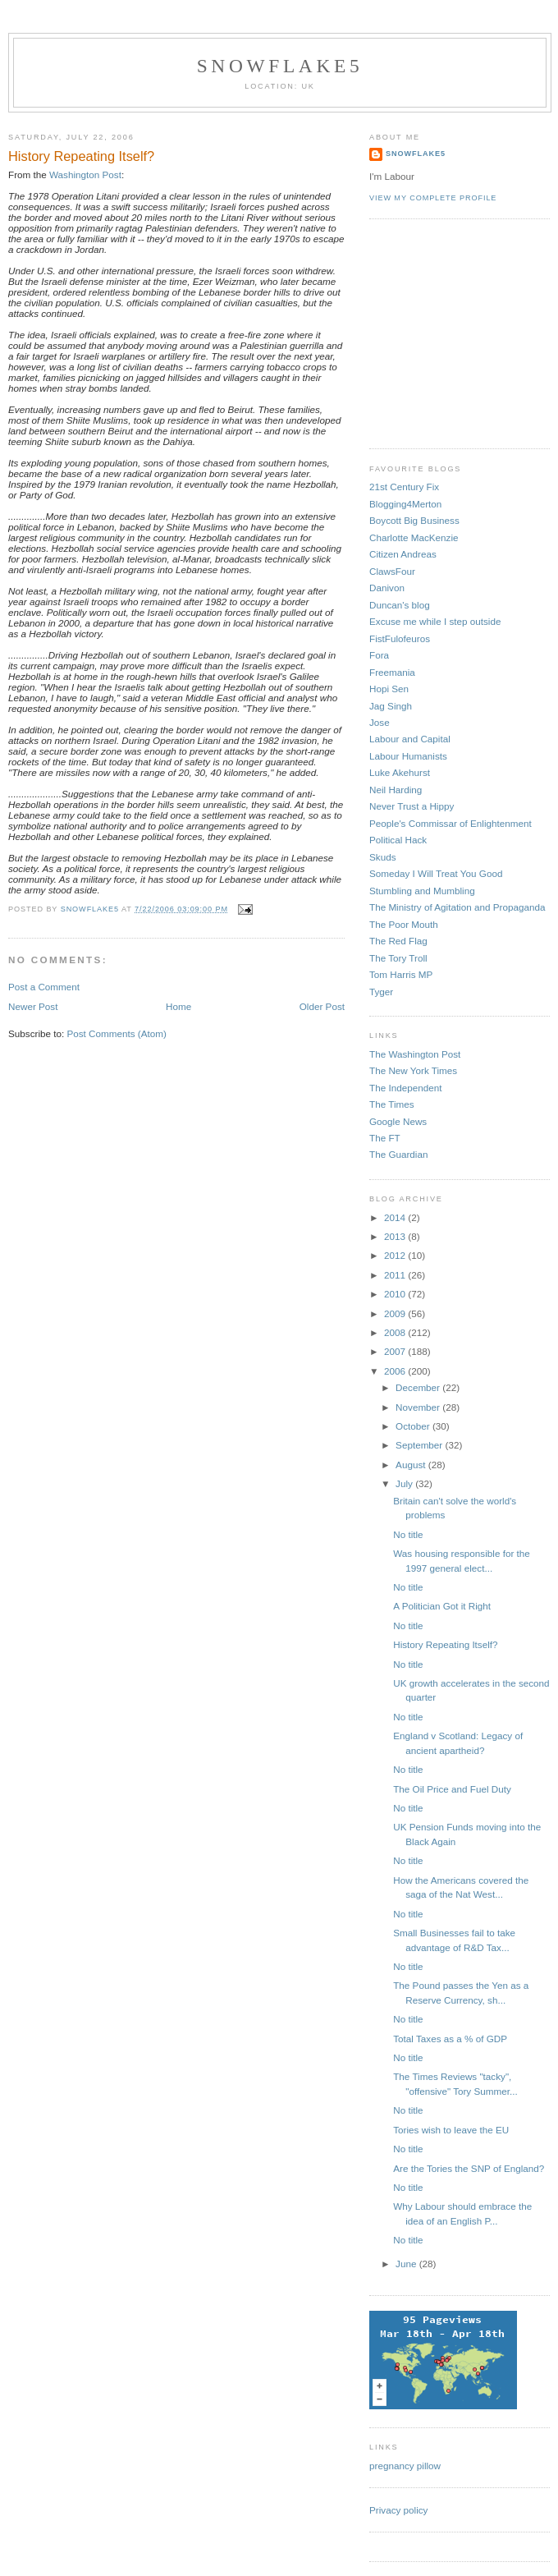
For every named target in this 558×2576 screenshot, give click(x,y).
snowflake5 (280, 65)
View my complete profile (432, 198)
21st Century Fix (404, 486)
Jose (379, 722)
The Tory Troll (398, 958)
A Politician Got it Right (442, 1605)
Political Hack (398, 839)
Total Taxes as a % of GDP (450, 2038)
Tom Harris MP (400, 974)
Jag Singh (390, 705)
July (405, 1483)
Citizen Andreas (403, 554)
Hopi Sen (389, 688)
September (420, 1445)
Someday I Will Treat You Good (435, 873)
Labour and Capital (410, 738)
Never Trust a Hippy (411, 806)
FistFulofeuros (399, 638)
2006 (396, 1371)
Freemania (392, 672)
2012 (396, 1255)
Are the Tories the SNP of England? (468, 2168)
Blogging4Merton (405, 503)
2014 (396, 1217)
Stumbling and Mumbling (422, 890)
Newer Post (32, 1006)
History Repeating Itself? (445, 1644)
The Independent (405, 1087)
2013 (396, 1236)
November (419, 1407)
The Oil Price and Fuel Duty (452, 1789)
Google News (398, 1121)
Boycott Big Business (414, 520)
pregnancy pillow (405, 2465)
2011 (396, 1275)
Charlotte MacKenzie (414, 537)
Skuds (382, 857)
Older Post (322, 1006)
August (412, 1464)
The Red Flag (398, 940)
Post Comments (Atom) (116, 1033)
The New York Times (413, 1070)
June (407, 2263)
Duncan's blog (399, 604)
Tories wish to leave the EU (451, 2129)
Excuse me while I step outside (435, 621)
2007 (396, 1351)
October (414, 1426)
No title (408, 1534)
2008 (396, 1332)
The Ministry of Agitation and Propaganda (457, 907)
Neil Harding (395, 789)
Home (178, 1006)
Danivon (387, 587)
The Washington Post (414, 1054)
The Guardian (398, 1154)
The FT (384, 1137)
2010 (396, 1293)
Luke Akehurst (399, 772)
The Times (391, 1104)
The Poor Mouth (403, 924)
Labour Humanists (408, 756)
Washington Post (85, 174)
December (419, 1387)
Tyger (381, 991)
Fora (379, 655)
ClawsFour (392, 571)
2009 (396, 1313)
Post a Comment (44, 986)
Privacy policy (398, 2510)
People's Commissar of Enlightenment (450, 823)
